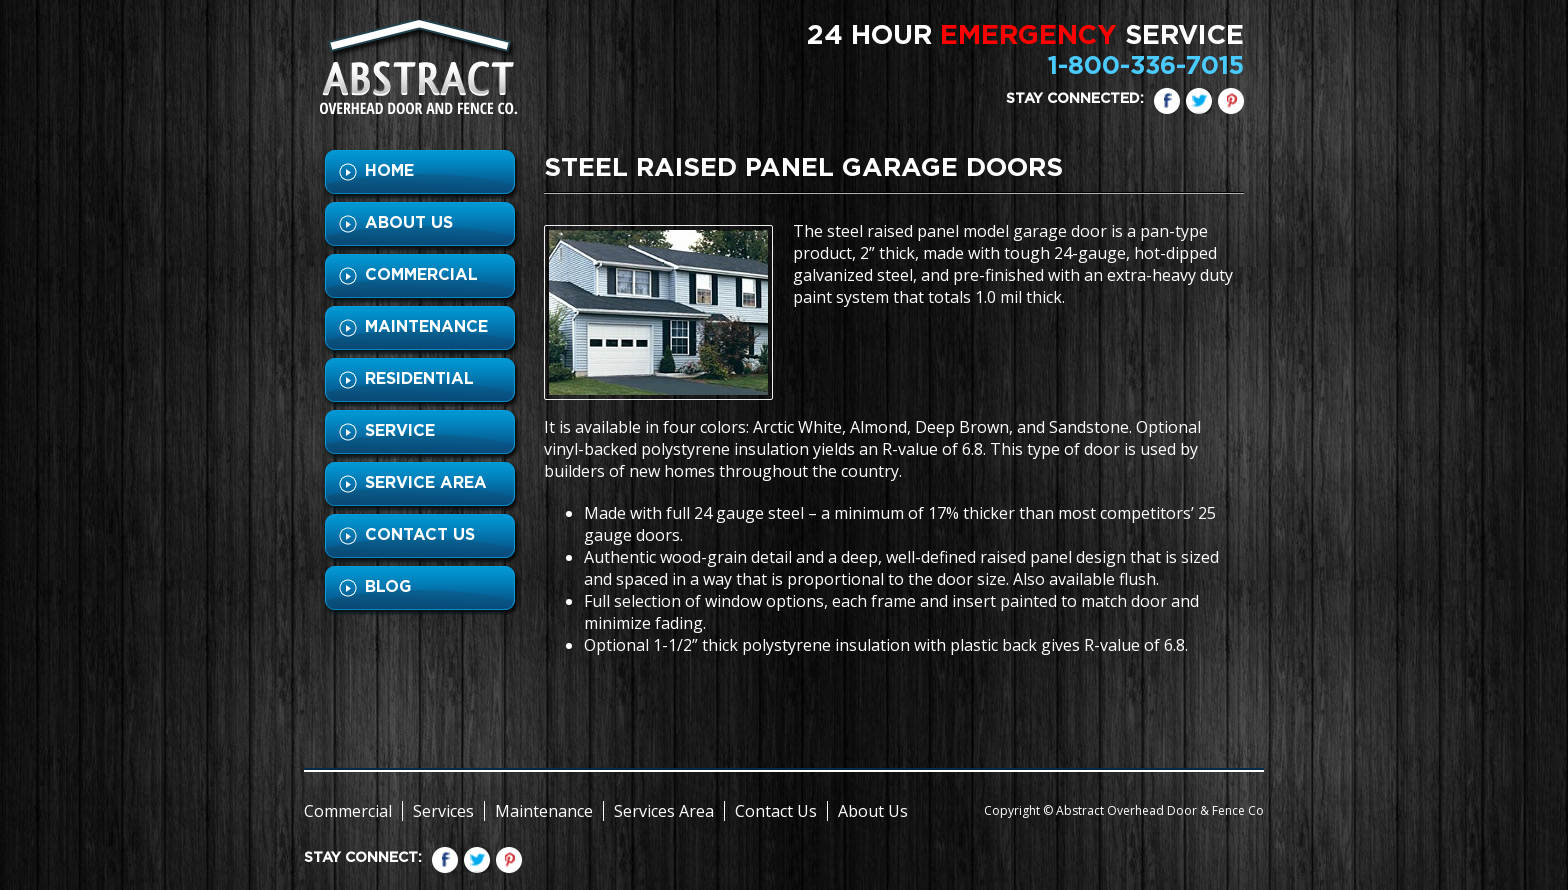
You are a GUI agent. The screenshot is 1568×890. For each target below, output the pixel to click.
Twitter (1199, 101)
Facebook (1167, 101)
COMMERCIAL (421, 275)
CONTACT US (420, 535)
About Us (873, 811)
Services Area (664, 811)
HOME (389, 171)
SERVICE (400, 431)
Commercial (348, 811)
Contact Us (776, 811)
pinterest (1231, 101)
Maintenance (544, 811)
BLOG (388, 587)
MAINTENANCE (426, 327)
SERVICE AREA (426, 483)
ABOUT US (409, 223)
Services (443, 811)
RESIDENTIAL (419, 379)
